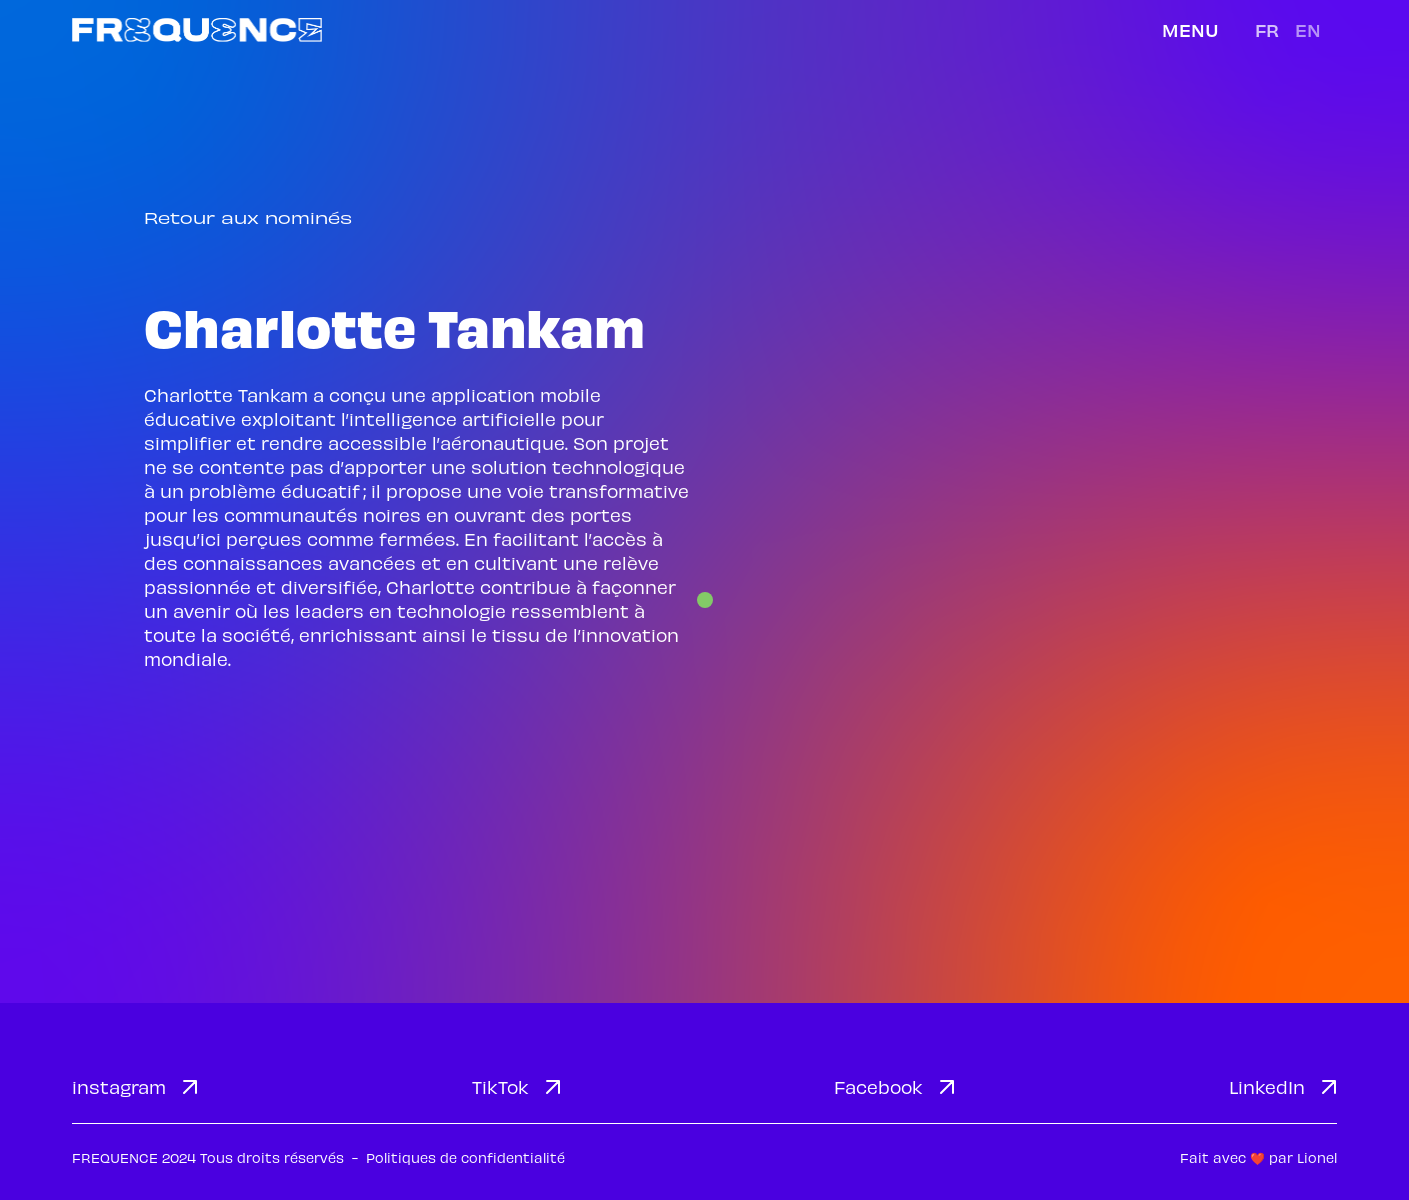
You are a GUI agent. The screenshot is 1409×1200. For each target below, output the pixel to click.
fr (1267, 29)
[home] (197, 29)
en (1308, 29)
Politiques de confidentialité (465, 1157)
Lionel (1317, 1157)
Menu (1190, 29)
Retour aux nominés (248, 217)
